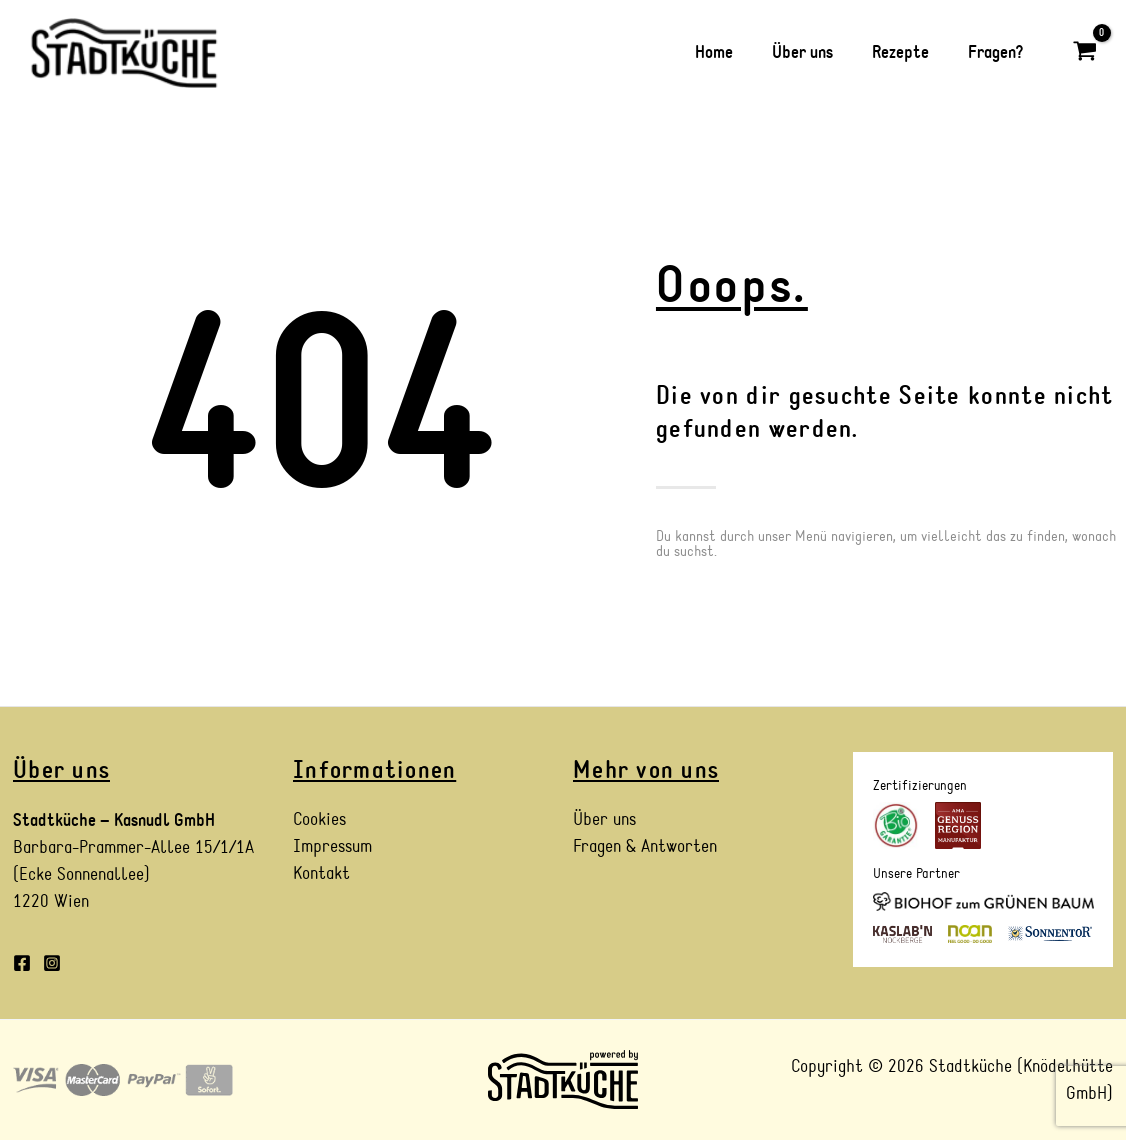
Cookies (319, 820)
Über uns (604, 820)
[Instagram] (52, 963)
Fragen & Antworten (645, 847)
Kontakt (321, 874)
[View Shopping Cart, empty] (1085, 52)
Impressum (332, 847)
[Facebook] (22, 963)
